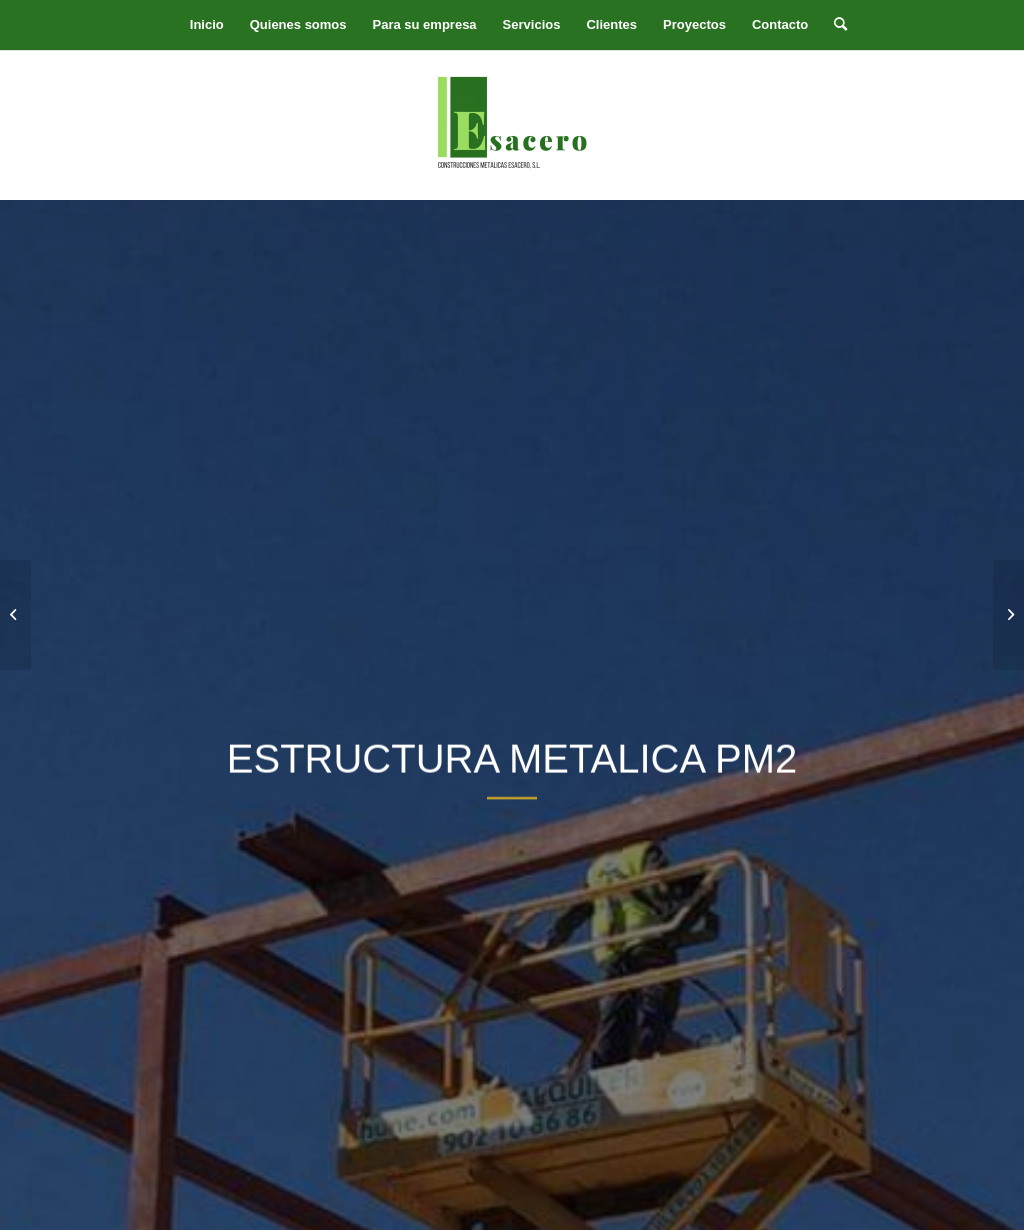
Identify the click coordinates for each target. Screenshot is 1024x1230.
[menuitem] (207, 25)
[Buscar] (834, 25)
